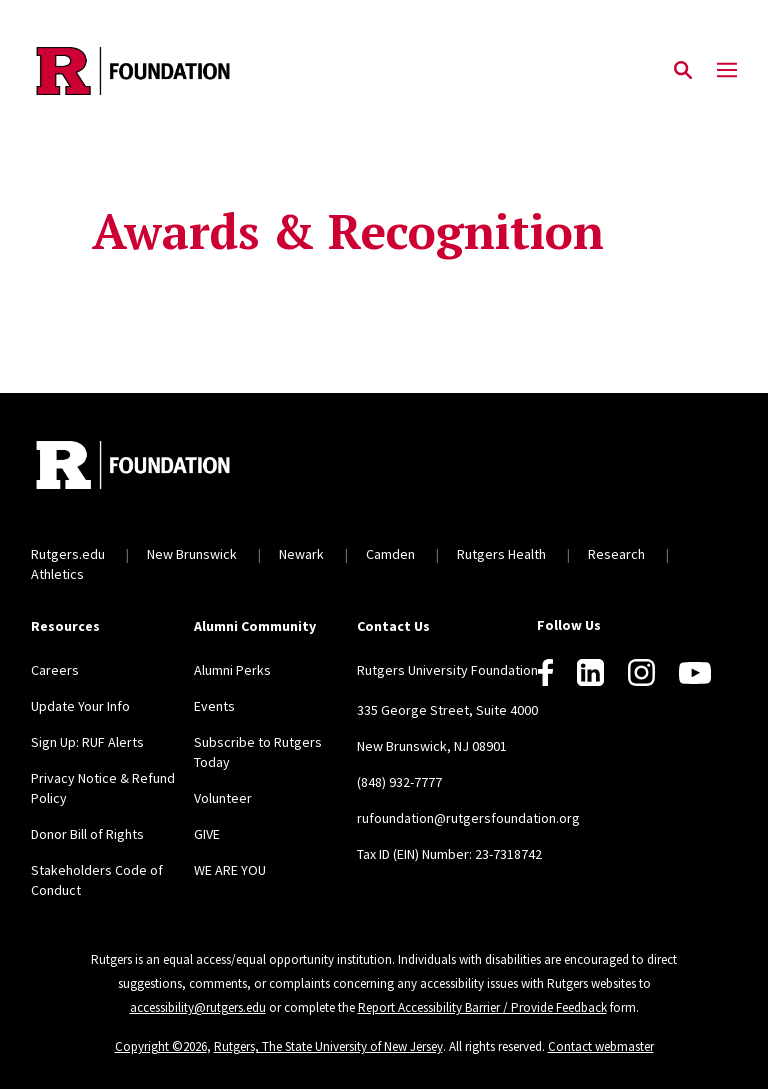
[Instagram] (641, 672)
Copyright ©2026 (161, 1046)
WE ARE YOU (230, 870)
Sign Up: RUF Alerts (87, 742)
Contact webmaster (601, 1046)
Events (214, 706)
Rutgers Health (501, 554)
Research (616, 554)
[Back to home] (163, 467)
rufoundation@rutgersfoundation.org (468, 818)
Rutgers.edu (68, 554)
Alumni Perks (232, 670)
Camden (390, 554)
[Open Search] (683, 71)
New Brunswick (192, 554)
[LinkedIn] (590, 672)
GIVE (207, 834)
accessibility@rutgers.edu (198, 1007)
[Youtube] (695, 673)
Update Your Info (80, 706)
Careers (55, 670)
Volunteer (223, 798)
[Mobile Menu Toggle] (727, 71)
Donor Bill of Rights (87, 834)
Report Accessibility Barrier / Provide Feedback (482, 1007)
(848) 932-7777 (399, 782)
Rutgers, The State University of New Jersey (328, 1046)
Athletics (57, 574)
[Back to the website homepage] (133, 71)
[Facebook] (545, 672)
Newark (301, 554)
